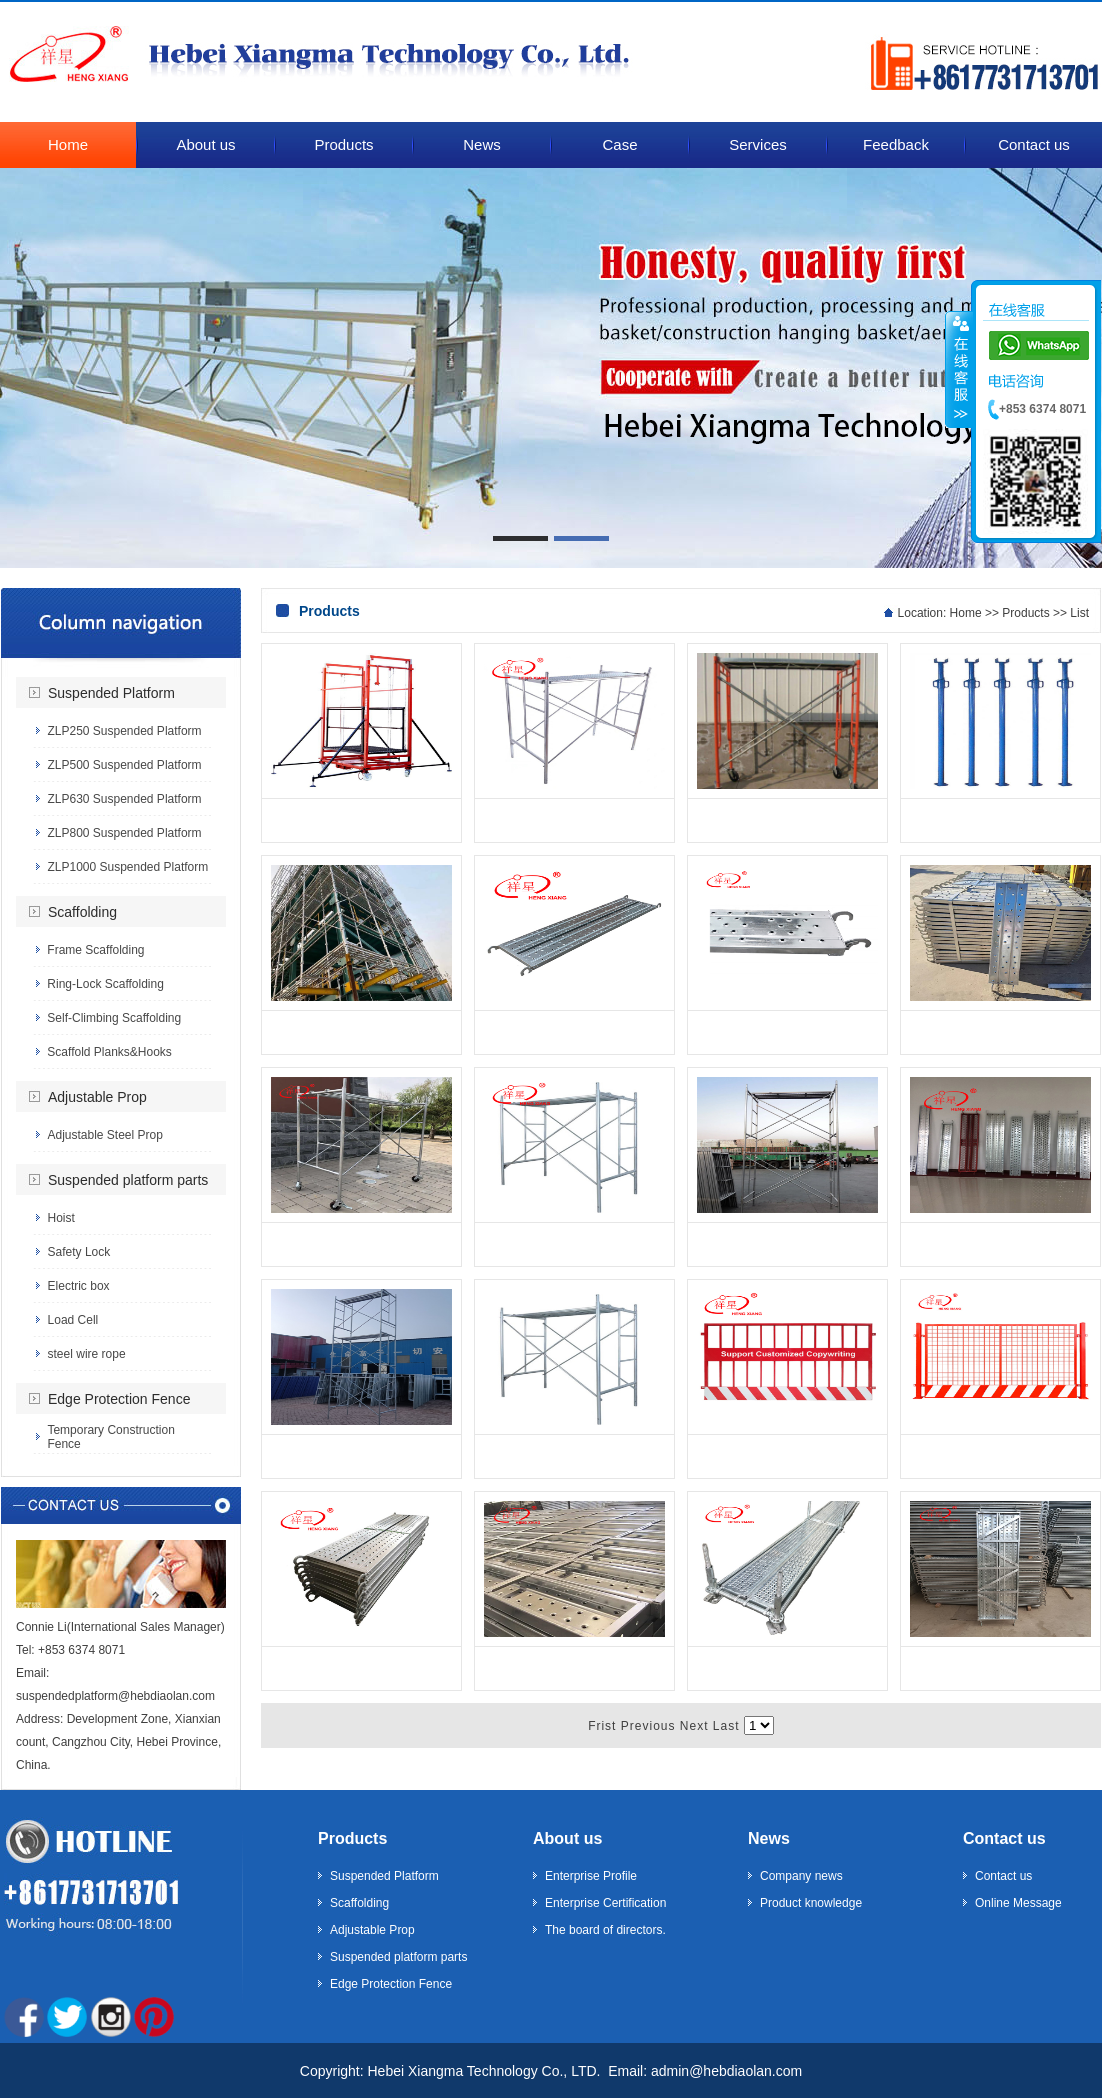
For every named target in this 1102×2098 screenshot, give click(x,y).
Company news (801, 1876)
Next (694, 1726)
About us (567, 1838)
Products (1025, 613)
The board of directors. (605, 1930)
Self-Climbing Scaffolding (114, 1018)
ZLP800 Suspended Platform (124, 833)
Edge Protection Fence (119, 1399)
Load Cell (73, 1320)
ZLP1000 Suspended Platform (127, 867)
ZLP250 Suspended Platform (124, 731)
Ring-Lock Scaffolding (105, 984)
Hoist (61, 1218)
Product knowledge (811, 1903)
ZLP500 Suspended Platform (124, 765)
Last (726, 1726)
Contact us (1004, 1838)
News (769, 1838)
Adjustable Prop (97, 1097)
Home (966, 613)
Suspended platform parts (128, 1180)
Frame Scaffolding (95, 950)
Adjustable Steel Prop (104, 1135)
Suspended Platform (111, 693)
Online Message (1018, 1903)
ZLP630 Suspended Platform (124, 799)
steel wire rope (87, 1354)
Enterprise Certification (605, 1903)
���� (959, 369)
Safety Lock (79, 1252)
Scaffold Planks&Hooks (109, 1052)
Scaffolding (82, 912)
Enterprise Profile (591, 1876)
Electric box (79, 1286)
